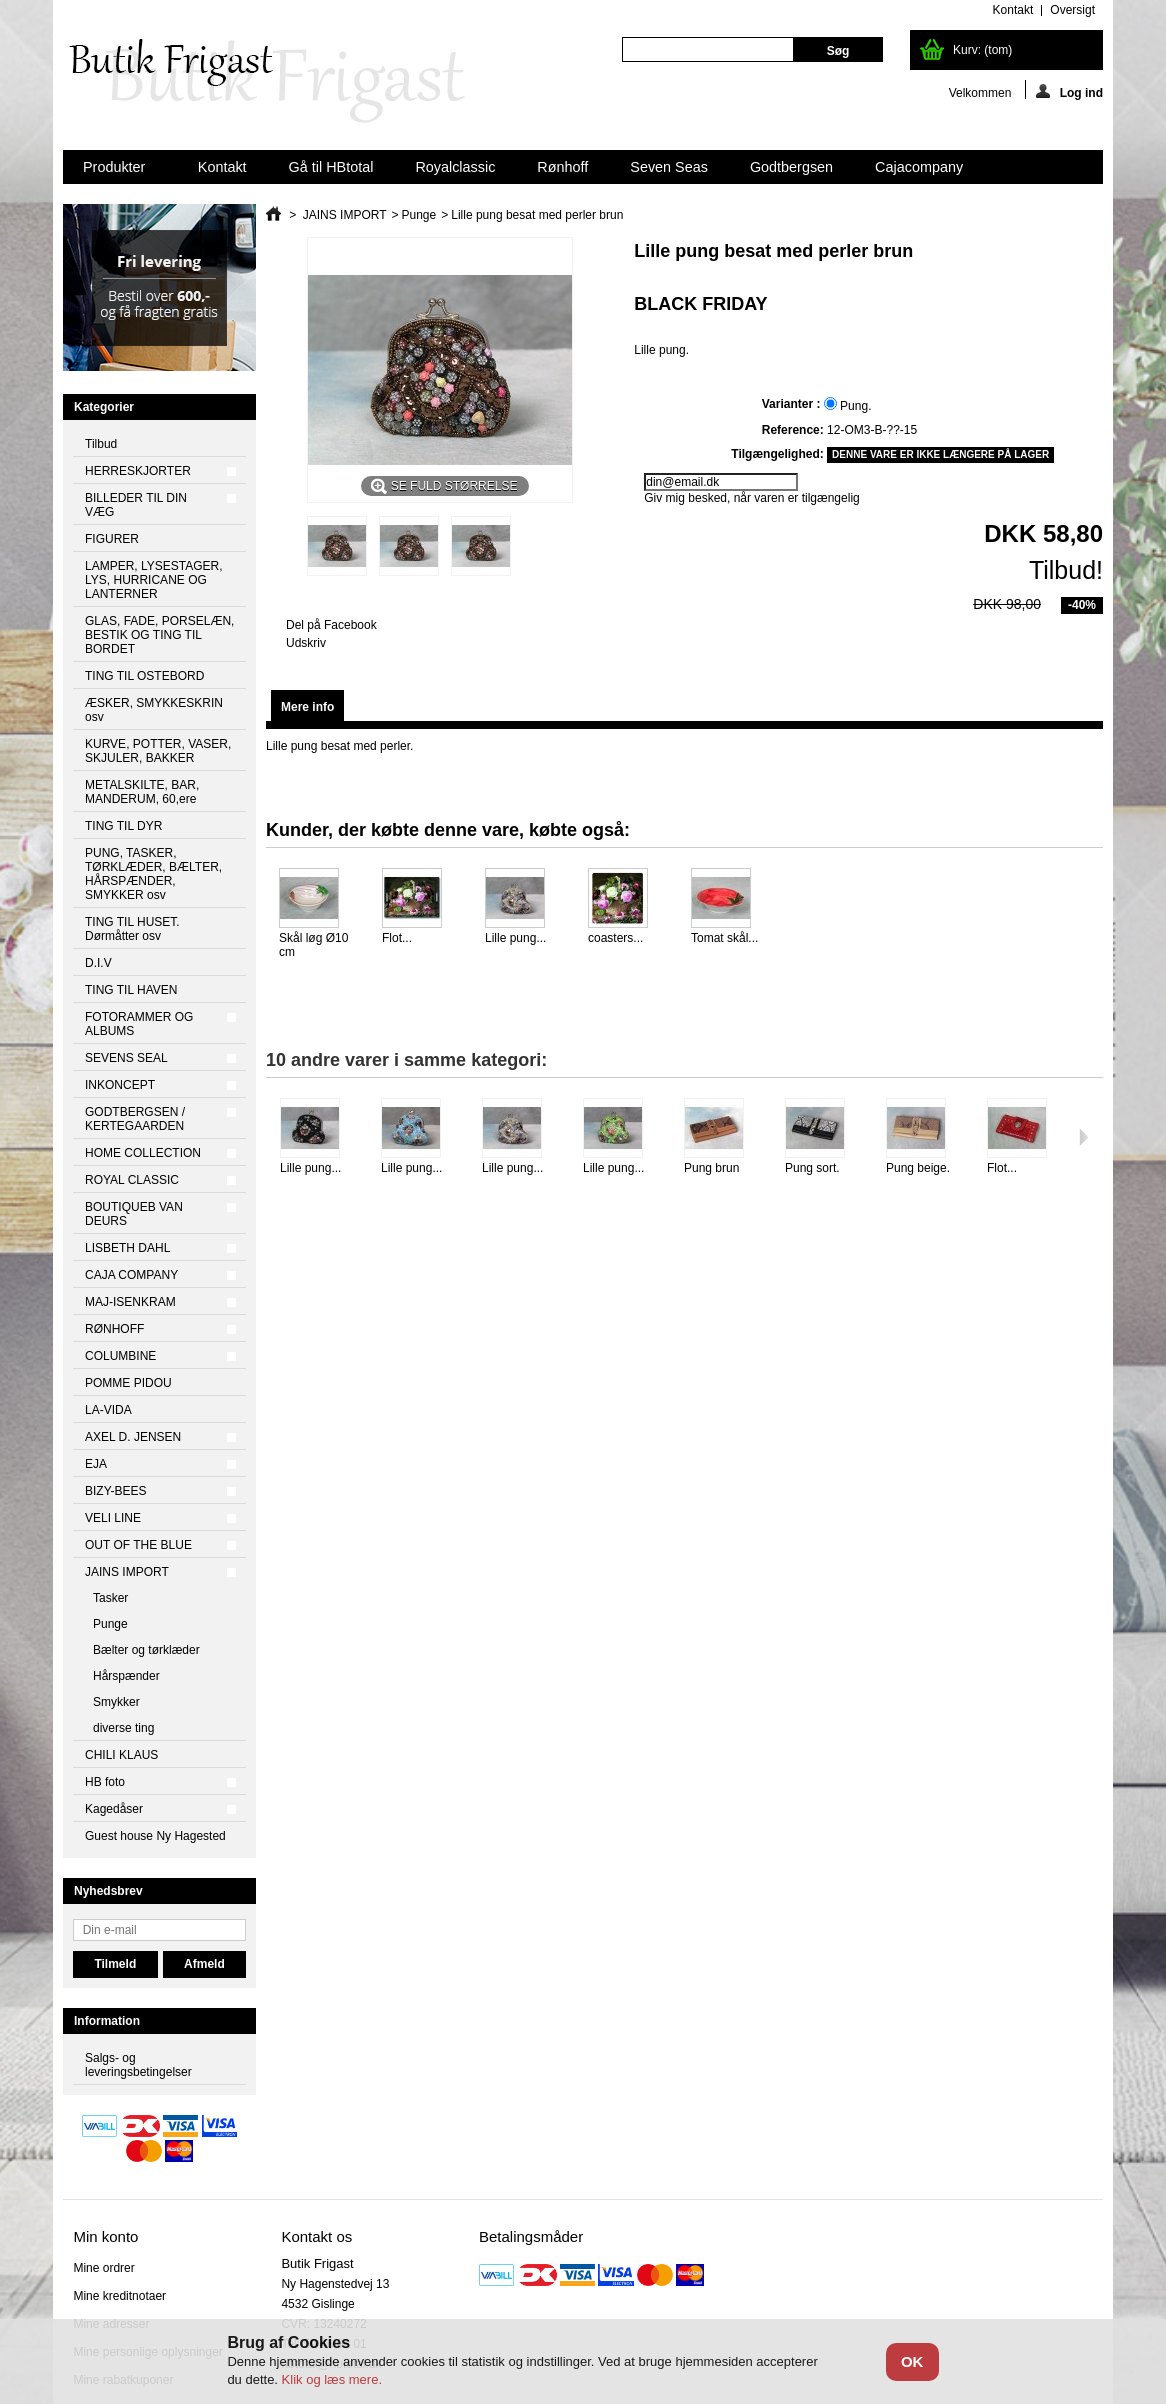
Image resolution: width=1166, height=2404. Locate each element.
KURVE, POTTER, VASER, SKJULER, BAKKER (158, 751)
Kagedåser (114, 1809)
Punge (110, 1624)
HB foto (105, 1782)
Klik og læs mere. (332, 2379)
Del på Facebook (331, 625)
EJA (96, 1464)
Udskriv (306, 643)
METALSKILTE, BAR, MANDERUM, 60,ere (142, 792)
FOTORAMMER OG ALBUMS (139, 1024)
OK (912, 2361)
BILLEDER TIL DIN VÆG (136, 505)
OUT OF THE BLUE (138, 1545)
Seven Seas (669, 167)
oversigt (1072, 10)
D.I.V (98, 963)
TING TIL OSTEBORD (144, 676)
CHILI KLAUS (121, 1755)
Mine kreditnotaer (119, 2296)
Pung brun (711, 1168)
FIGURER (112, 539)
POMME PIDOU (128, 1383)
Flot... (397, 938)
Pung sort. (812, 1168)
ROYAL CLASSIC (132, 1180)
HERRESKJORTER (138, 471)
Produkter (115, 171)
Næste (1083, 1137)
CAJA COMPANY (131, 1275)
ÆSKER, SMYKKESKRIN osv (154, 710)
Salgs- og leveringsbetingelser (138, 2065)
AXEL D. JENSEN (133, 1437)
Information (107, 2021)
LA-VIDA (108, 1410)
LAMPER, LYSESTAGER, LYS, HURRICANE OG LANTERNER (154, 580)
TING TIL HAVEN (131, 990)
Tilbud (101, 444)
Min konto (105, 2236)
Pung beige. (918, 1168)
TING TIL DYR (123, 826)
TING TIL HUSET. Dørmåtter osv (132, 929)
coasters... (615, 938)
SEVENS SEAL (126, 1058)
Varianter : (793, 404)
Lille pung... (515, 938)
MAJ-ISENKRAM (130, 1302)
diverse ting (123, 1728)
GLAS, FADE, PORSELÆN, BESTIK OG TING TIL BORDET (159, 635)
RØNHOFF (114, 1329)
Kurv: (982, 50)
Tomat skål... (724, 938)
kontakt (1013, 10)
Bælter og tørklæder (146, 1650)
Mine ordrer (103, 2268)
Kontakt (222, 167)
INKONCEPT (120, 1085)
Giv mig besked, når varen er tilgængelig (751, 498)
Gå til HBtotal (331, 167)
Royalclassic (455, 167)
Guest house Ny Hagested (155, 1836)
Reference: (793, 430)
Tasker (110, 1598)
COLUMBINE (120, 1356)
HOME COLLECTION (143, 1153)
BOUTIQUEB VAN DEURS (134, 1214)
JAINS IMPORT (127, 1572)
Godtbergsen (791, 167)
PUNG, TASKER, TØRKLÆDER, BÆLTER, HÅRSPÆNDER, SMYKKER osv (153, 874)
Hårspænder (126, 1676)
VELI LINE (113, 1518)
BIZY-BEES (116, 1491)
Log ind (1069, 91)
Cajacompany (919, 167)
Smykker (116, 1702)
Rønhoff (562, 167)
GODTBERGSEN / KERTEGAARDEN (135, 1119)
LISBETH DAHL (127, 1248)
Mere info (307, 707)
